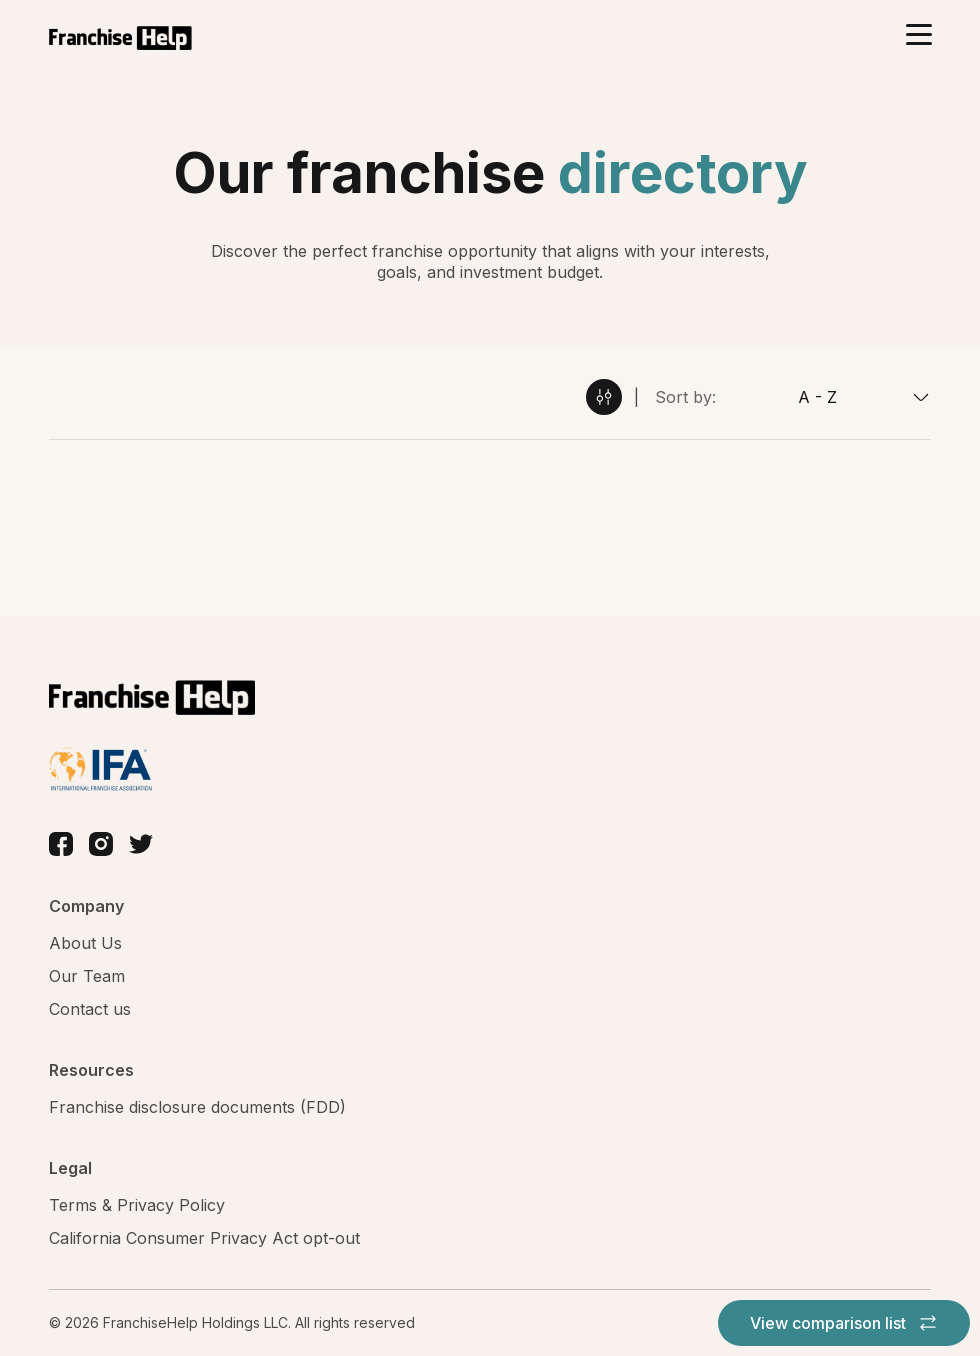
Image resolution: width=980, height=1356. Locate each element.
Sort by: (685, 397)
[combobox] (823, 397)
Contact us (90, 1009)
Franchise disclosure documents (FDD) (197, 1107)
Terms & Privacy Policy (137, 1205)
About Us (85, 943)
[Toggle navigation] (918, 36)
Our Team (87, 976)
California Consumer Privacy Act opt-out (204, 1238)
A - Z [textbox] (817, 397)
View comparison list (844, 1323)
